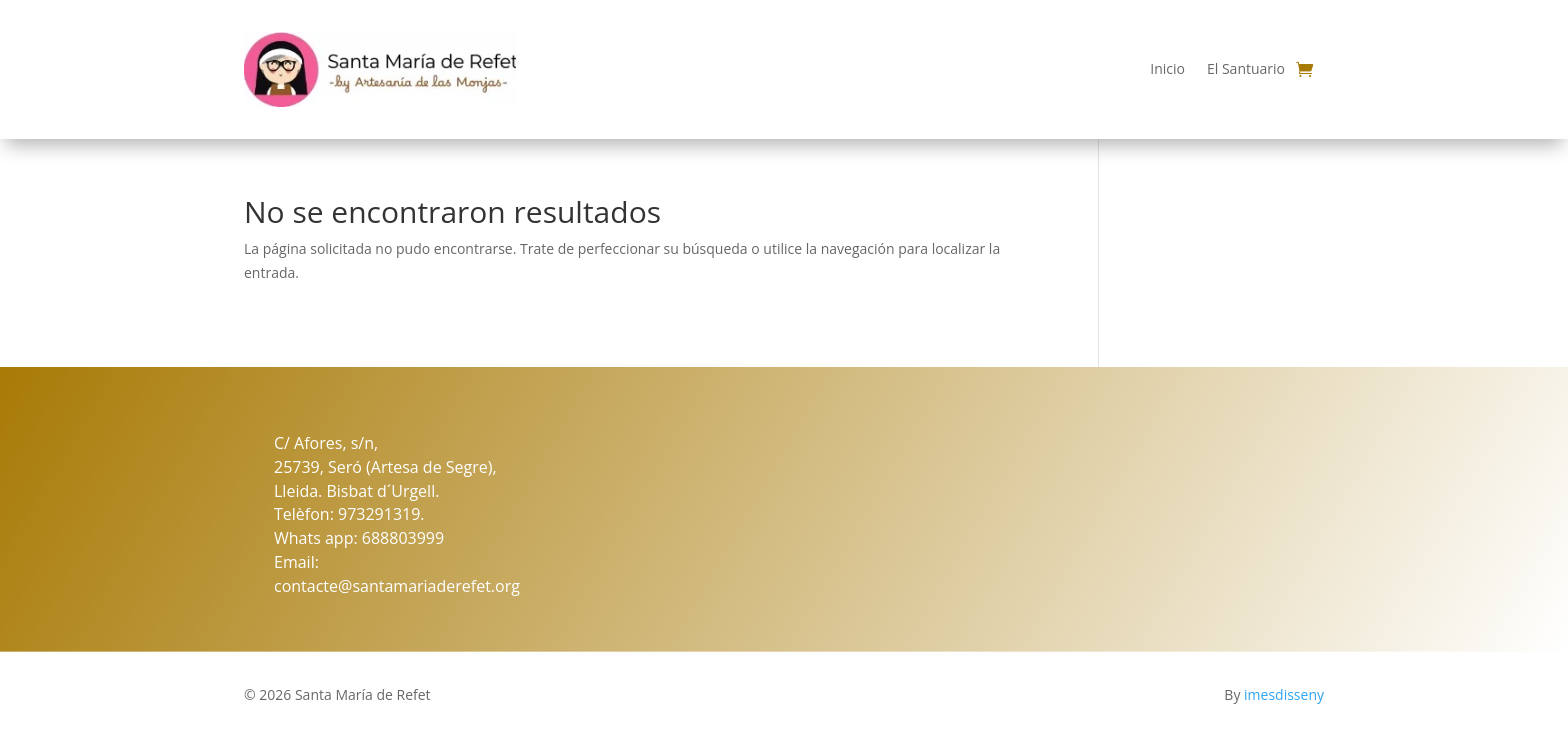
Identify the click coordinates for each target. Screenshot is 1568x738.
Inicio (1167, 68)
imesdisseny (1284, 694)
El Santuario (1246, 68)
